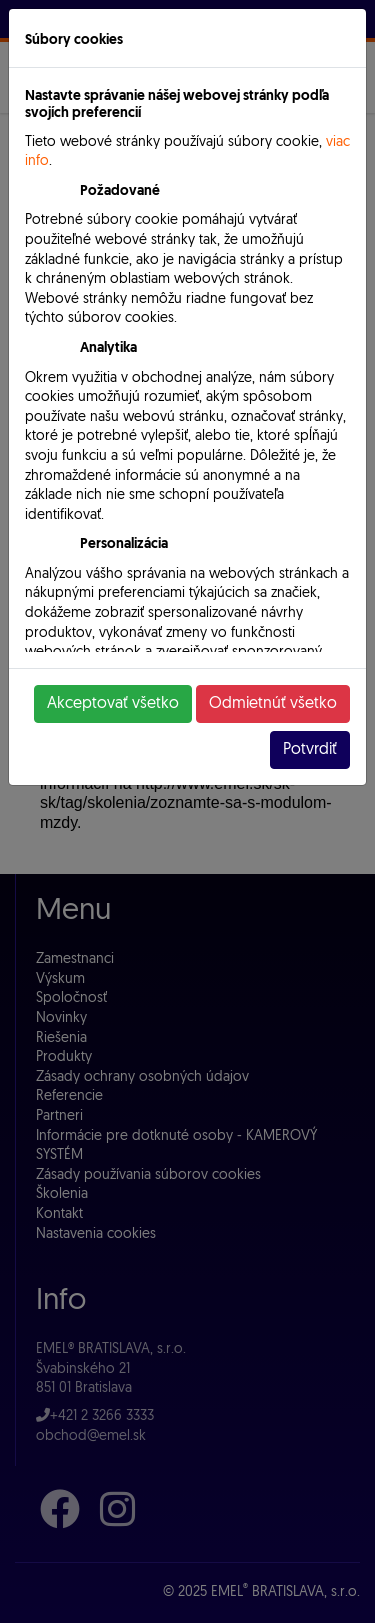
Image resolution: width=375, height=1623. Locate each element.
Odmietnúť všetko (273, 704)
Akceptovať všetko (113, 704)
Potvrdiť (310, 750)
